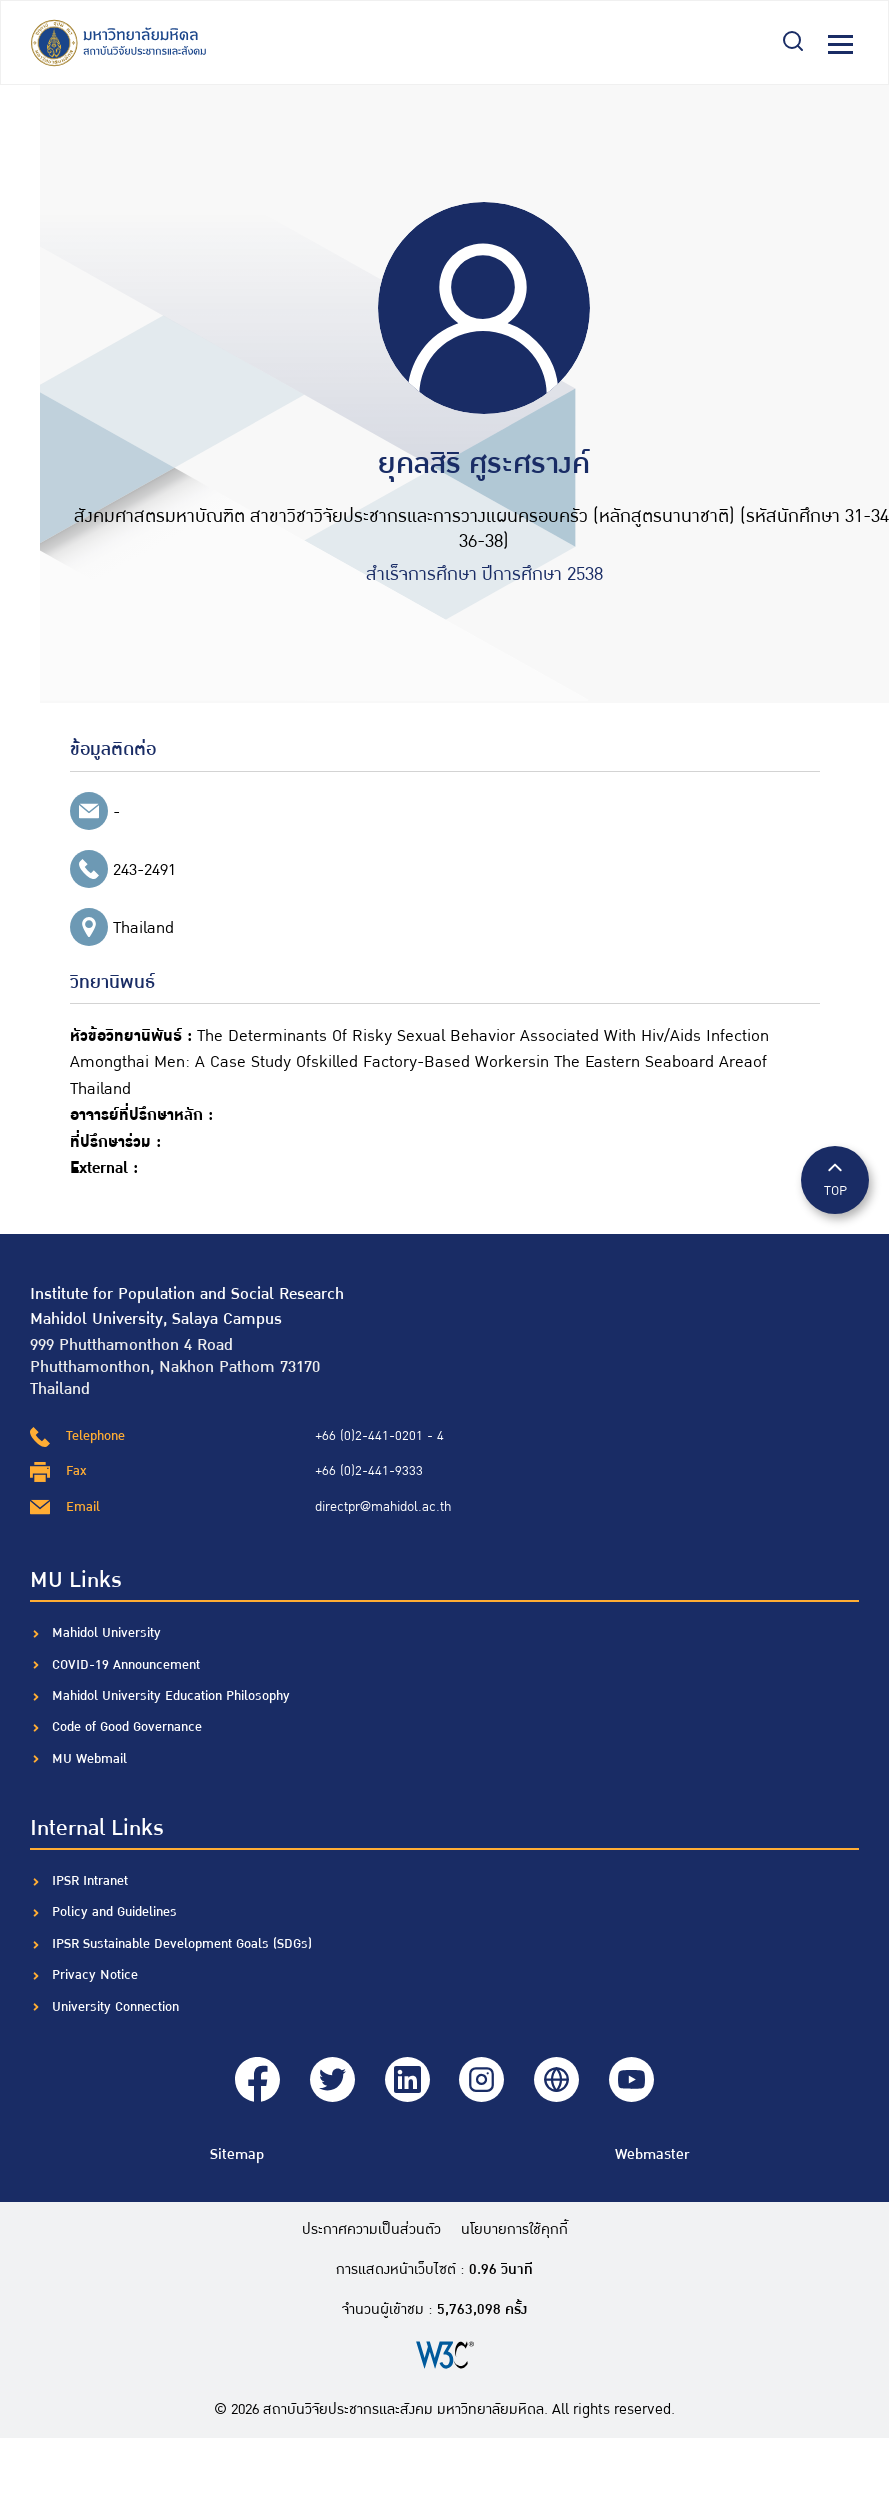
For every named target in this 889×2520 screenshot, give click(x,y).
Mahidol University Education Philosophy (171, 1696)
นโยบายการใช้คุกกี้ (514, 2230)
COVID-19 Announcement (128, 1665)
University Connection (115, 2007)
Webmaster (652, 2154)
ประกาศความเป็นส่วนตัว (371, 2230)
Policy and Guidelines (114, 1912)
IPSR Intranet (90, 1881)
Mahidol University (106, 1633)
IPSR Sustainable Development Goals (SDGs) (182, 1944)
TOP (835, 1178)
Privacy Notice (95, 1975)
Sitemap (237, 2154)
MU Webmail (89, 1759)
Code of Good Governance (127, 1727)
